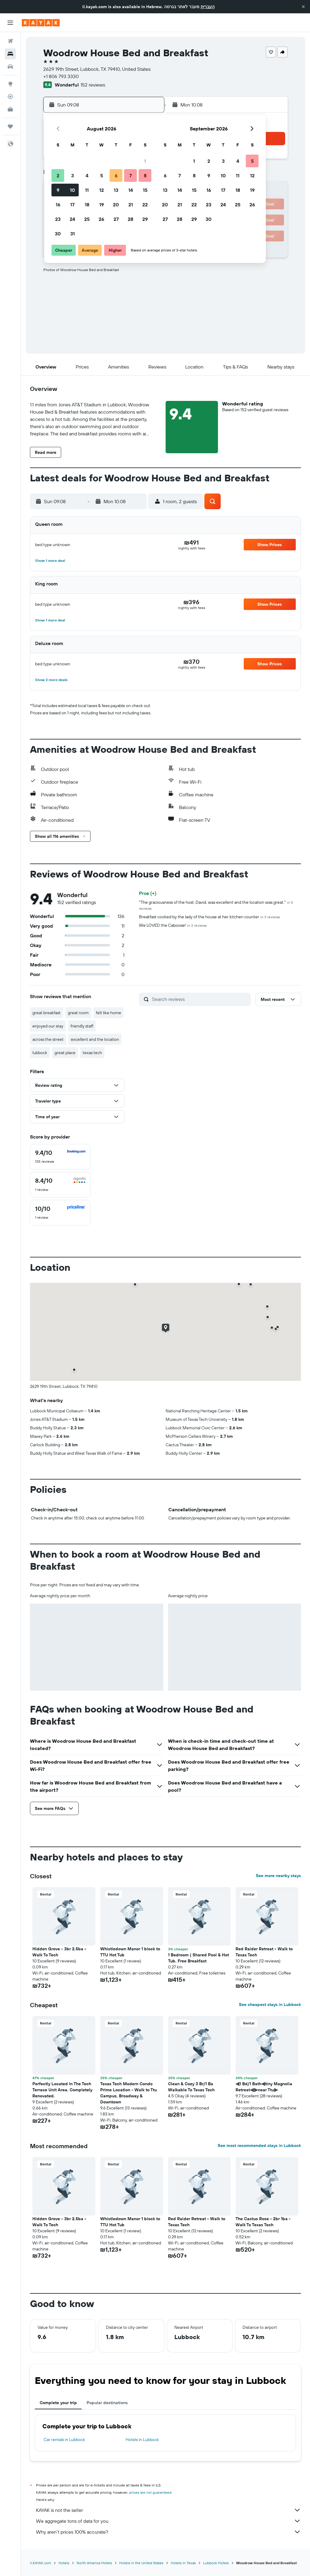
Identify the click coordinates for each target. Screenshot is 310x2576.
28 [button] (130, 219)
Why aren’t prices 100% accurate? (168, 2531)
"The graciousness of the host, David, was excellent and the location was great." (216, 905)
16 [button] (58, 205)
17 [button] (72, 205)
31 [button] (72, 234)
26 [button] (101, 219)
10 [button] (72, 190)
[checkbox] (60, 1156)
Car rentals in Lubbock (64, 2439)
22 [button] (145, 205)
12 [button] (101, 190)
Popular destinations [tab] (107, 2402)
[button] (303, 6)
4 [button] (87, 175)
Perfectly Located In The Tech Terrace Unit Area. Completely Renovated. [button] (62, 2090)
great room (78, 1012)
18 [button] (87, 205)
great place (64, 1052)
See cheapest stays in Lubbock (270, 2004)
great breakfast (46, 1012)
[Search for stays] (10, 54)
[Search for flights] (10, 41)
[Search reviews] (199, 999)
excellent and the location (95, 1039)
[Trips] (10, 126)
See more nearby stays (278, 1875)
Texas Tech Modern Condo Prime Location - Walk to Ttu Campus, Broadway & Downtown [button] (128, 2093)
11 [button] (87, 190)
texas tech (92, 1052)
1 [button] (145, 161)
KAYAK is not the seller (168, 2510)
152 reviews (93, 85)
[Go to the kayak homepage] (41, 22)
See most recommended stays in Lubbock (259, 2145)
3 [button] (72, 175)
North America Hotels (94, 2563)
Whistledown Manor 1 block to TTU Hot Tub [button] (130, 1952)
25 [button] (87, 219)
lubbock (39, 1052)
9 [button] (58, 190)
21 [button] (130, 205)
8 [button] (145, 175)
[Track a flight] (10, 96)
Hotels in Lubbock (142, 2439)
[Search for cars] (10, 67)
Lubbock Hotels (216, 2563)
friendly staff (82, 1026)
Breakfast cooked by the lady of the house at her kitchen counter (209, 916)
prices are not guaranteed (150, 2492)
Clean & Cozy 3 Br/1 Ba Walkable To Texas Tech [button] (191, 2087)
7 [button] (130, 175)
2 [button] (58, 175)
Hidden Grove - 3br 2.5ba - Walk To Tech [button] (59, 1952)
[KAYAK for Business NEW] (10, 109)
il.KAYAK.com (40, 2563)
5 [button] (101, 175)
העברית (208, 6)
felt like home (108, 1012)
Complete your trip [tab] (58, 2402)
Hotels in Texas (183, 2563)
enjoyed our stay (47, 1026)
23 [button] (58, 219)
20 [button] (116, 205)
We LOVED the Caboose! (173, 925)
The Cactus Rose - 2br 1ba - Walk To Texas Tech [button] (263, 2221)
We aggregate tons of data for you (168, 2521)
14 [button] (130, 190)
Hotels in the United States (141, 2563)
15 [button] (145, 190)
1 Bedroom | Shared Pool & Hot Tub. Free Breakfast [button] (198, 1958)
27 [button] (116, 219)
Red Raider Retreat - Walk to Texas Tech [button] (264, 1952)
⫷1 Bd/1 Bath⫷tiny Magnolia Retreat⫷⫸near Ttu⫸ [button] (264, 2087)
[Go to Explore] (10, 84)
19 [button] (101, 205)
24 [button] (72, 219)
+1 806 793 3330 (61, 76)
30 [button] (58, 234)
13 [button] (116, 190)
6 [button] (116, 175)
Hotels (63, 2563)
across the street (48, 1039)
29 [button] (145, 219)
